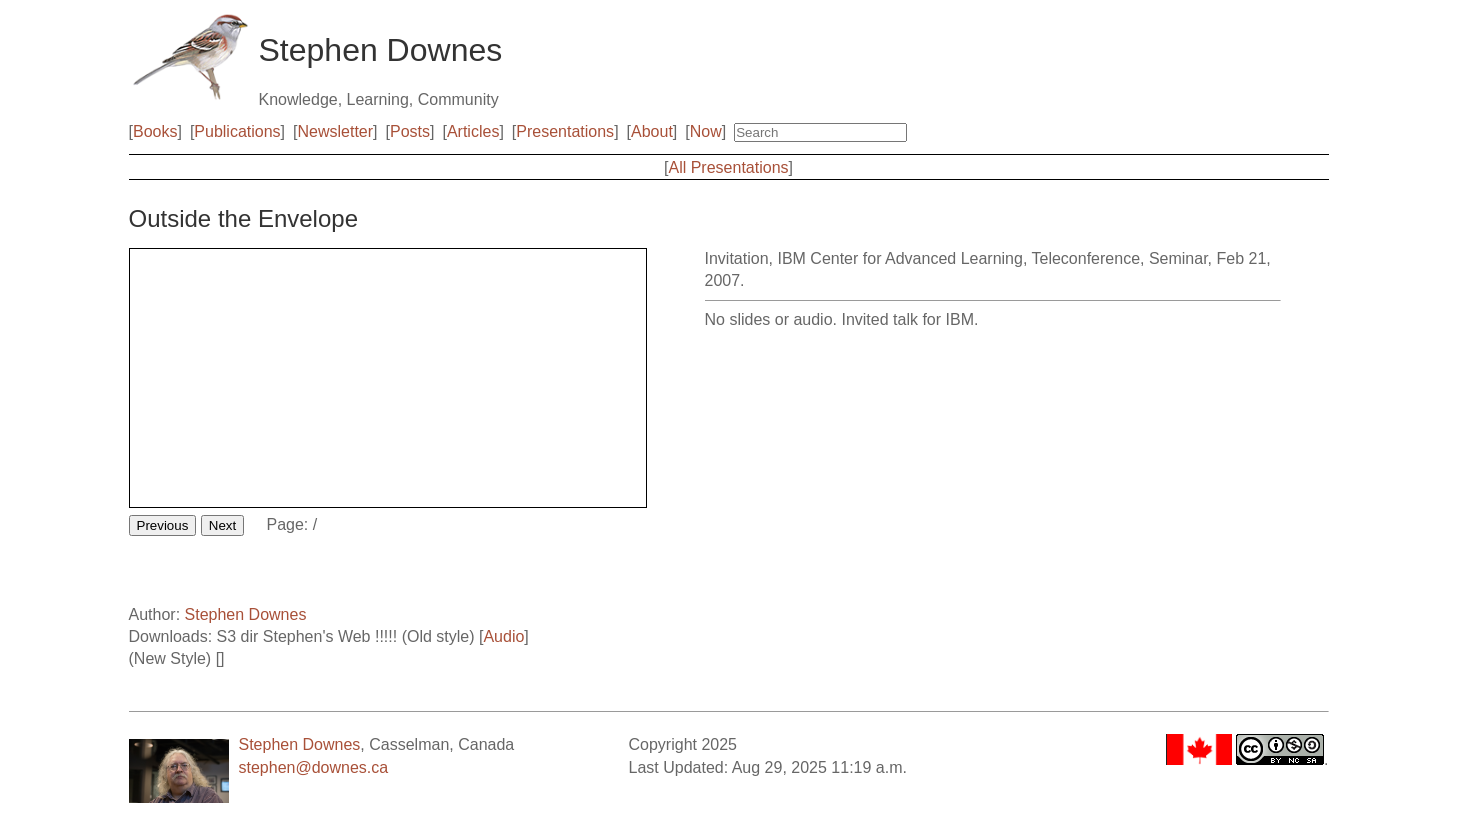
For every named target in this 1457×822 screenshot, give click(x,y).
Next (222, 525)
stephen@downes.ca (314, 767)
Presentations (565, 131)
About (652, 131)
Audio (503, 636)
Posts (410, 131)
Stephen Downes (246, 614)
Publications (237, 131)
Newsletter (336, 131)
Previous (163, 525)
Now (706, 131)
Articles (473, 131)
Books (155, 131)
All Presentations (728, 167)
